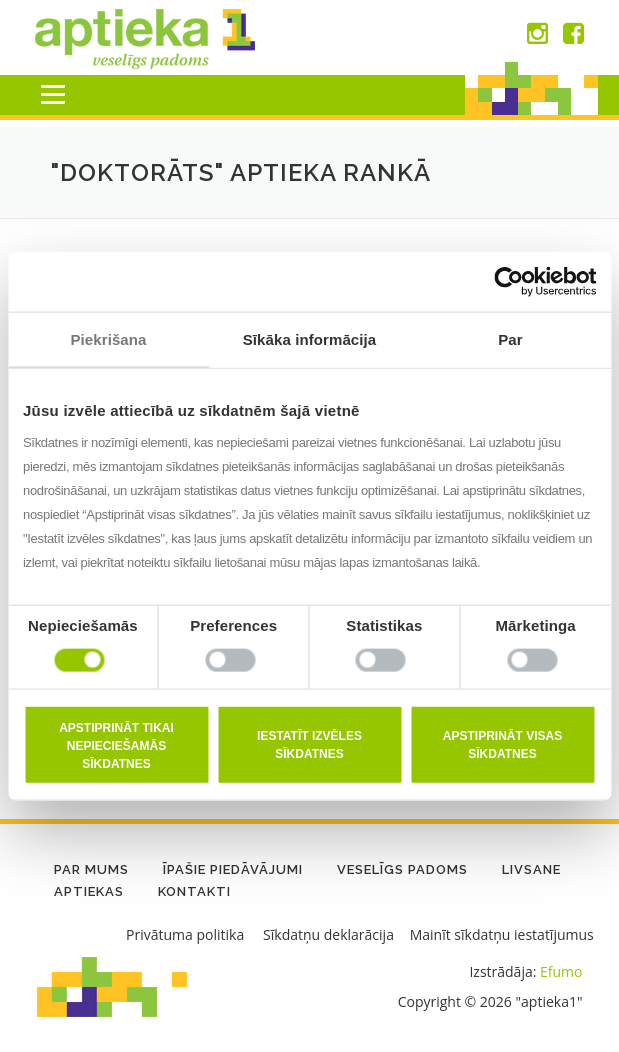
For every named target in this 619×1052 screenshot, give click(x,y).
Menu (52, 94)
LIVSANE (531, 869)
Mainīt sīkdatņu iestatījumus (502, 934)
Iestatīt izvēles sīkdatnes (309, 744)
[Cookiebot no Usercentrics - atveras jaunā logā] (508, 282)
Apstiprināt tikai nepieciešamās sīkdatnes (116, 745)
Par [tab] (510, 339)
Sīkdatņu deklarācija (328, 934)
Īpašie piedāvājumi (233, 869)
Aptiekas (89, 891)
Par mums (91, 869)
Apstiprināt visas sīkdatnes (502, 744)
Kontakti (194, 891)
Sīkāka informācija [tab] (310, 339)
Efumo (561, 971)
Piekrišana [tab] (108, 339)
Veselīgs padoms (402, 869)
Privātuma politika (185, 934)
